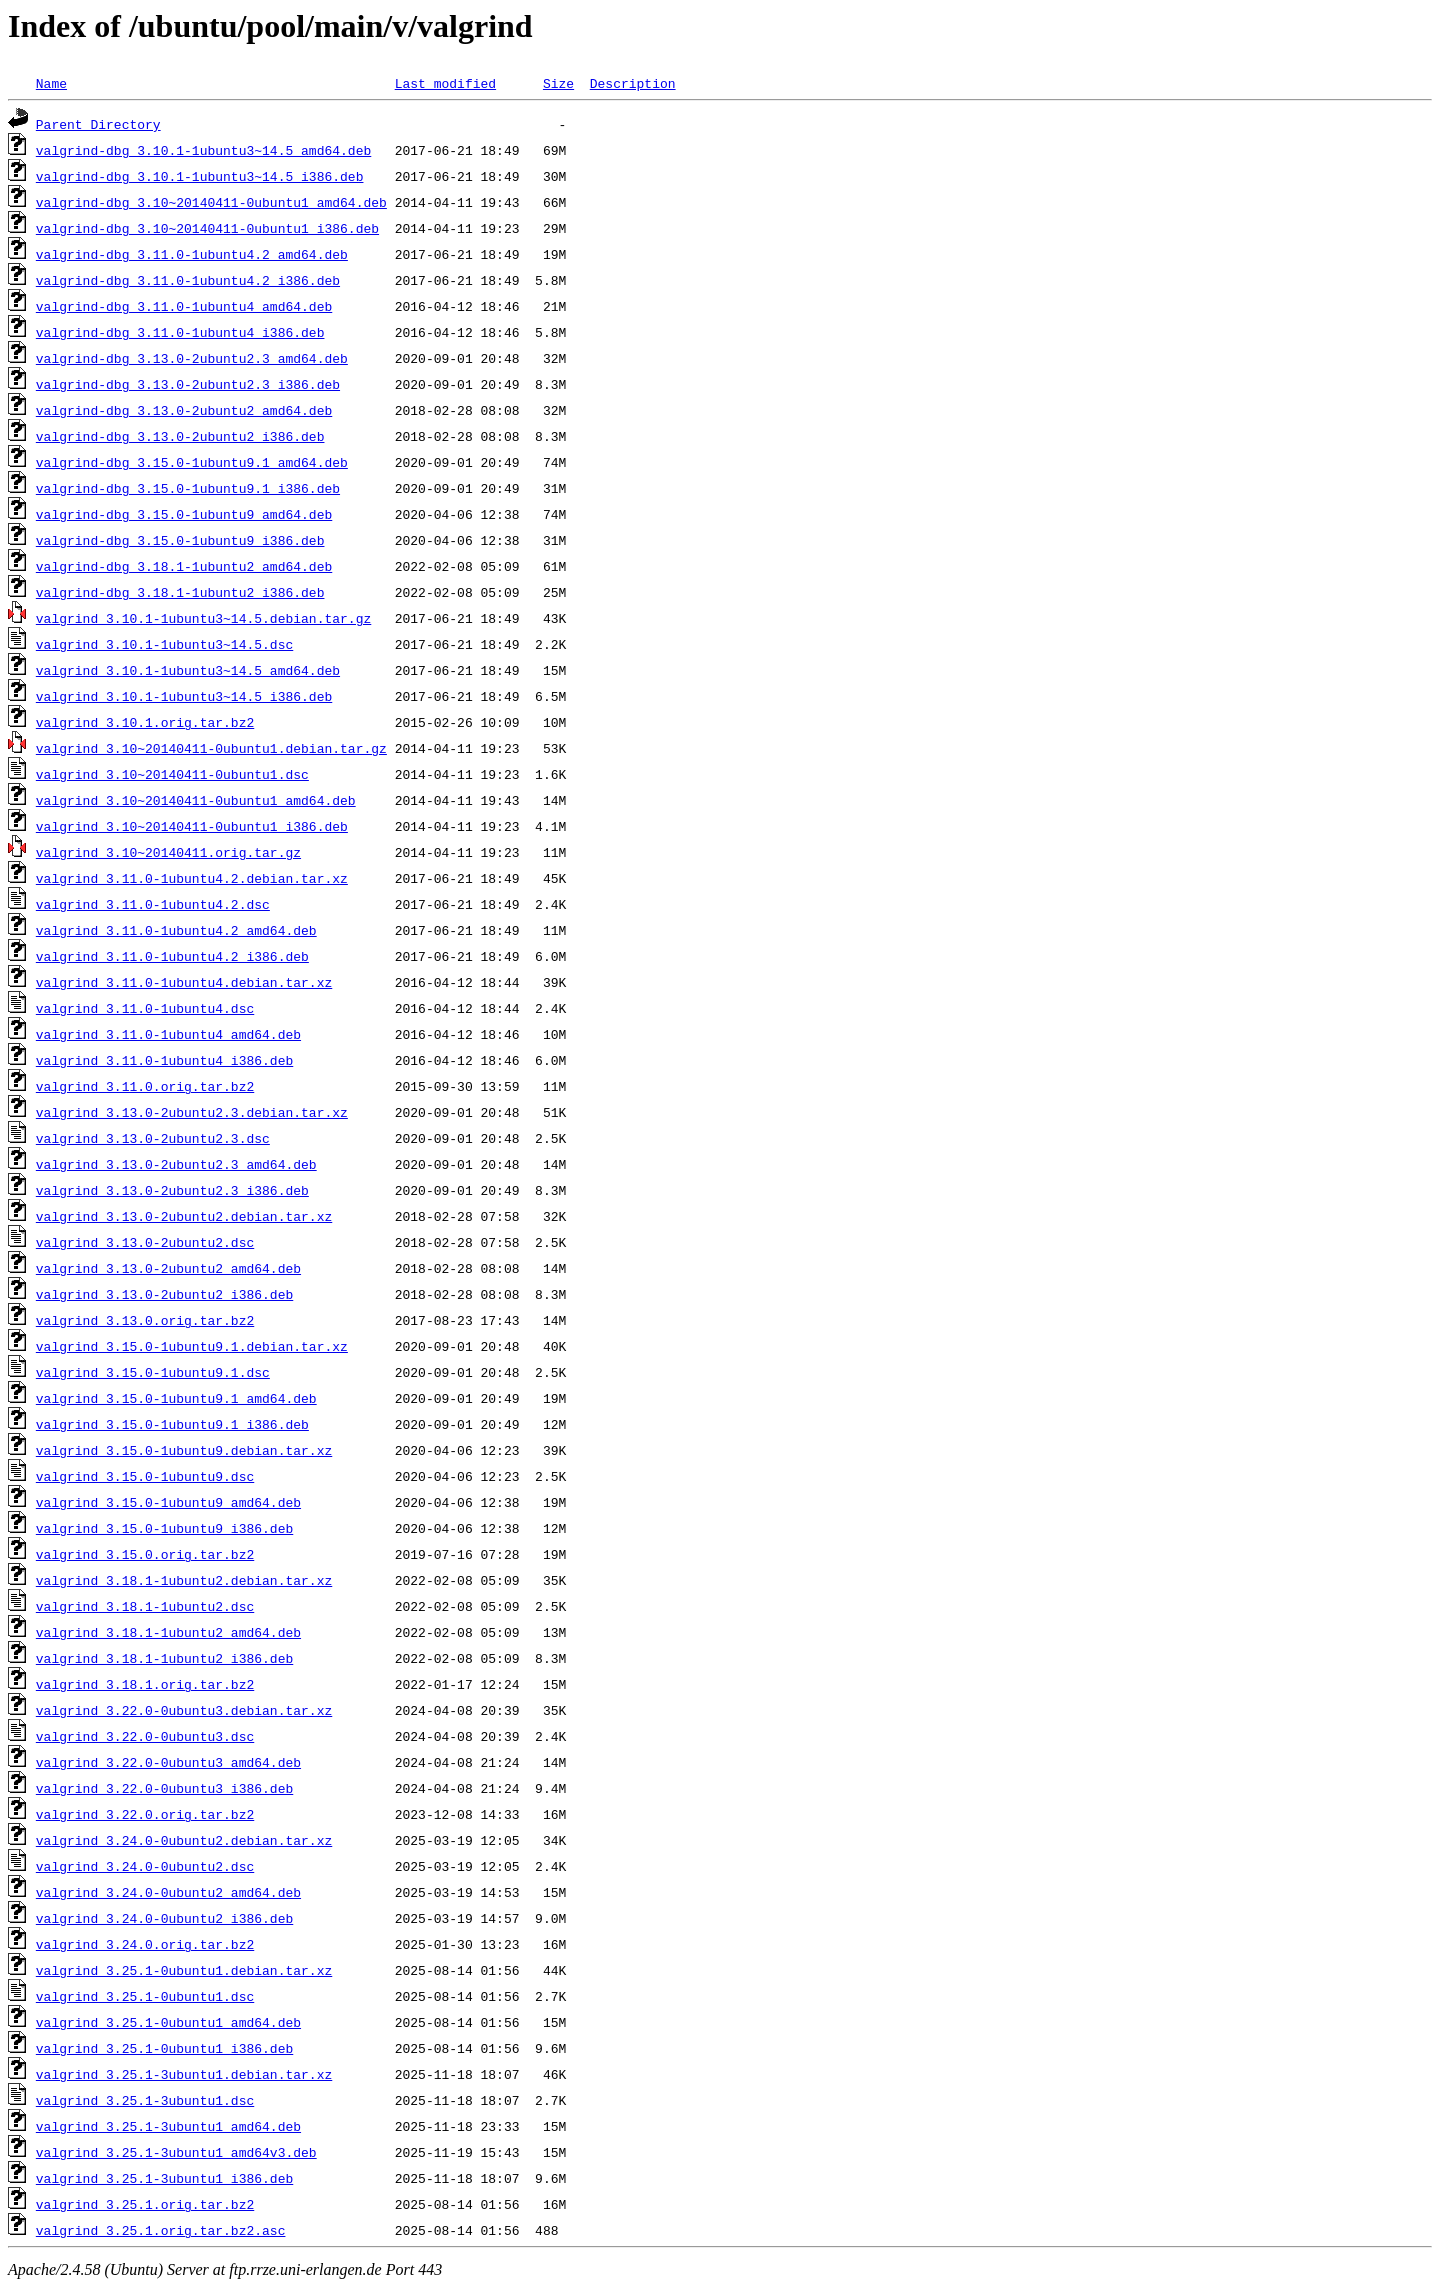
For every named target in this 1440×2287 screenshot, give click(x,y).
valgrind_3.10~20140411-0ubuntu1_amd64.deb (196, 800)
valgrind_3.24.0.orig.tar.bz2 (145, 1944)
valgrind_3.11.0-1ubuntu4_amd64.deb (168, 1034)
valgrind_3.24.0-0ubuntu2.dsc (145, 1866)
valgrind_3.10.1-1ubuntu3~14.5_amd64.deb (188, 670)
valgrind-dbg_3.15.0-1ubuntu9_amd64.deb (184, 514)
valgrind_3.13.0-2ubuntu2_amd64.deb (168, 1268)
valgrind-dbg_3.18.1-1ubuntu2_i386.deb (180, 592)
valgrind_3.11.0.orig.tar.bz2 (145, 1086)
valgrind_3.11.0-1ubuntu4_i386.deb (164, 1060)
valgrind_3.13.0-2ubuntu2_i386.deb (164, 1294)
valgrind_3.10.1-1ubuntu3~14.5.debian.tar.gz (203, 618)
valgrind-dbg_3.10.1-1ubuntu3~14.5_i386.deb (200, 176)
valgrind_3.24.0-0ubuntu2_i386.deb (164, 1918)
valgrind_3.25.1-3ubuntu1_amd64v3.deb (176, 2152)
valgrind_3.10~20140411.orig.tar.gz (168, 852)
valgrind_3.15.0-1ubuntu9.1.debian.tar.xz (192, 1346)
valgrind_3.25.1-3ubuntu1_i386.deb (164, 2178)
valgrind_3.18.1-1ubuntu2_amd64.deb (168, 1632)
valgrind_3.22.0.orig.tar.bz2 (145, 1814)
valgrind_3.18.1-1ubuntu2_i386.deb (164, 1658)
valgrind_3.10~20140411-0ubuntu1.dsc (172, 774)
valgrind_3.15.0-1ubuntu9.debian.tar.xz (184, 1450)
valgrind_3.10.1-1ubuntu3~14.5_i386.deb (184, 696)
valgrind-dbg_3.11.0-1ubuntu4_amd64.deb (184, 306)
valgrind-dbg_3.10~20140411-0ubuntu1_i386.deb (207, 228)
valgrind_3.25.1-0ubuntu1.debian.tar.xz (184, 1970)
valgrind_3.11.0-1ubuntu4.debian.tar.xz (184, 982)
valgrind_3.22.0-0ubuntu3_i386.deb (164, 1788)
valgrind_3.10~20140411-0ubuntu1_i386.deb (192, 826)
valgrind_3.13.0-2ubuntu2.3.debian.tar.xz (192, 1112)
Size (558, 83)
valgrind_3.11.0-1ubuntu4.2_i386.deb (172, 956)
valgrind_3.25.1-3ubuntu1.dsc (145, 2100)
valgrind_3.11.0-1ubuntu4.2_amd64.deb (176, 930)
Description (633, 83)
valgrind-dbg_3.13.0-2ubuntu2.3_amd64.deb (192, 358)
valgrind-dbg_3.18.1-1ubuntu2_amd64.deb (184, 566)
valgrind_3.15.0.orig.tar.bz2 (145, 1554)
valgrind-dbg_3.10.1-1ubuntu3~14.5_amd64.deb (203, 150)
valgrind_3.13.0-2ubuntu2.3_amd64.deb (176, 1164)
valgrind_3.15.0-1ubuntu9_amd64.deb (168, 1502)
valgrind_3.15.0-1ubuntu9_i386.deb (164, 1528)
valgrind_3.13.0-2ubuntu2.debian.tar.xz (184, 1216)
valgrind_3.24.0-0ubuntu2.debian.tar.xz (184, 1840)
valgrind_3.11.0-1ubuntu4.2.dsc (153, 904)
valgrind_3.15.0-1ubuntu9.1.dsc (153, 1372)
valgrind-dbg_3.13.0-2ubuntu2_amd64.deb (184, 410)
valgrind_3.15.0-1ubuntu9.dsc (145, 1476)
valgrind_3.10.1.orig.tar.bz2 (145, 722)
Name (51, 83)
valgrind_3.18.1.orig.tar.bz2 (145, 1684)
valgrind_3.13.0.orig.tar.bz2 (145, 1320)
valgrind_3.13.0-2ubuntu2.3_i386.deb (172, 1190)
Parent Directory (98, 124)
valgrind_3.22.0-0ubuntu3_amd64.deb (168, 1762)
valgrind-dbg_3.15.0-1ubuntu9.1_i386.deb (188, 488)
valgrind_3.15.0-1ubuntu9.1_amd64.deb (176, 1398)
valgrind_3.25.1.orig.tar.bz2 (145, 2204)
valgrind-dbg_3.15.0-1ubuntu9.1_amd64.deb (192, 462)
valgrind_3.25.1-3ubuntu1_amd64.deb (168, 2126)
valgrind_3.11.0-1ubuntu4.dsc (145, 1008)
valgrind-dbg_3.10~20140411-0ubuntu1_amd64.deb (211, 202)
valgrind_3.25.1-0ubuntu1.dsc (145, 1996)
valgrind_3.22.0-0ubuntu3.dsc (145, 1736)
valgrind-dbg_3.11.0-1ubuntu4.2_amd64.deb (192, 254)
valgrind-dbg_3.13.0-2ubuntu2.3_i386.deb (188, 384)
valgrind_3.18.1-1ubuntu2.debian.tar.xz (184, 1580)
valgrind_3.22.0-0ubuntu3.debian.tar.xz (184, 1710)
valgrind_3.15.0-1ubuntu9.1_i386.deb (172, 1424)
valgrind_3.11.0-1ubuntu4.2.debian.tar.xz (192, 878)
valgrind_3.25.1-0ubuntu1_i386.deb (164, 2048)
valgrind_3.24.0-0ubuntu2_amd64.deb (168, 1892)
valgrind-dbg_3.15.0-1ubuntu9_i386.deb (180, 540)
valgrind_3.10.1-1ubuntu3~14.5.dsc (164, 644)
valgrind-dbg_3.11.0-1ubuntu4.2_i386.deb (188, 280)
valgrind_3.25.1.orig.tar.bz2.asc (161, 2230)
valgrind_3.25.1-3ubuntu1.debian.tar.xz (184, 2074)
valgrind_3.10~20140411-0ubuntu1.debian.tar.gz (211, 748)
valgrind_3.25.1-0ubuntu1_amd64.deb (168, 2022)
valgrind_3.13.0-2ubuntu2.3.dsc (153, 1138)
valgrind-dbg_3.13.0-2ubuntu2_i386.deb (180, 436)
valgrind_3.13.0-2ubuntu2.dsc (145, 1242)
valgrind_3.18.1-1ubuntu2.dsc (145, 1606)
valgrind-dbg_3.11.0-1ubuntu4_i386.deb (180, 332)
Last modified (445, 83)
